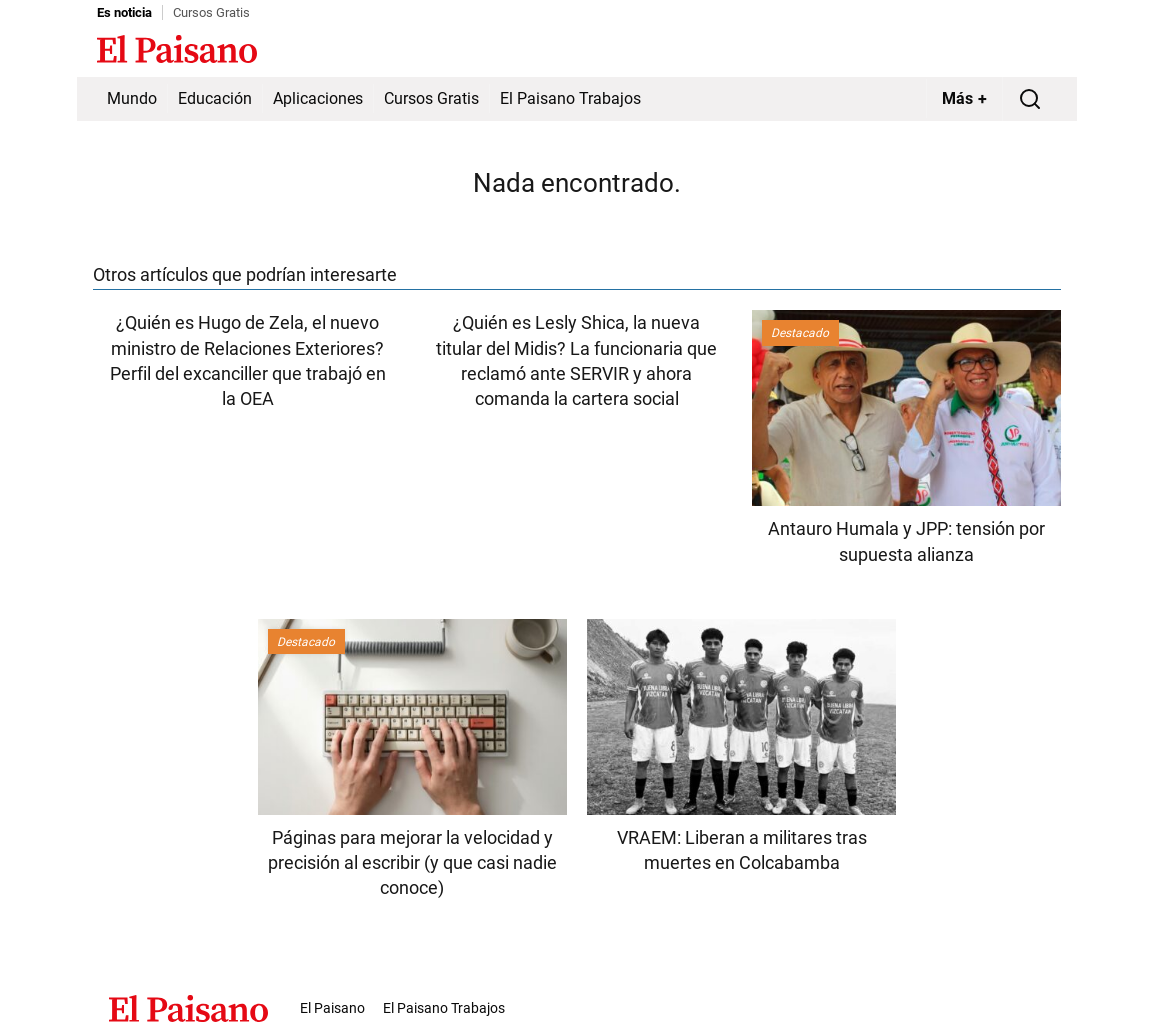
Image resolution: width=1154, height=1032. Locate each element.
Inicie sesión (1017, 51)
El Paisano (332, 1008)
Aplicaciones (318, 98)
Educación (215, 98)
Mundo (132, 98)
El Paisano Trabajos (570, 98)
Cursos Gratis (211, 12)
